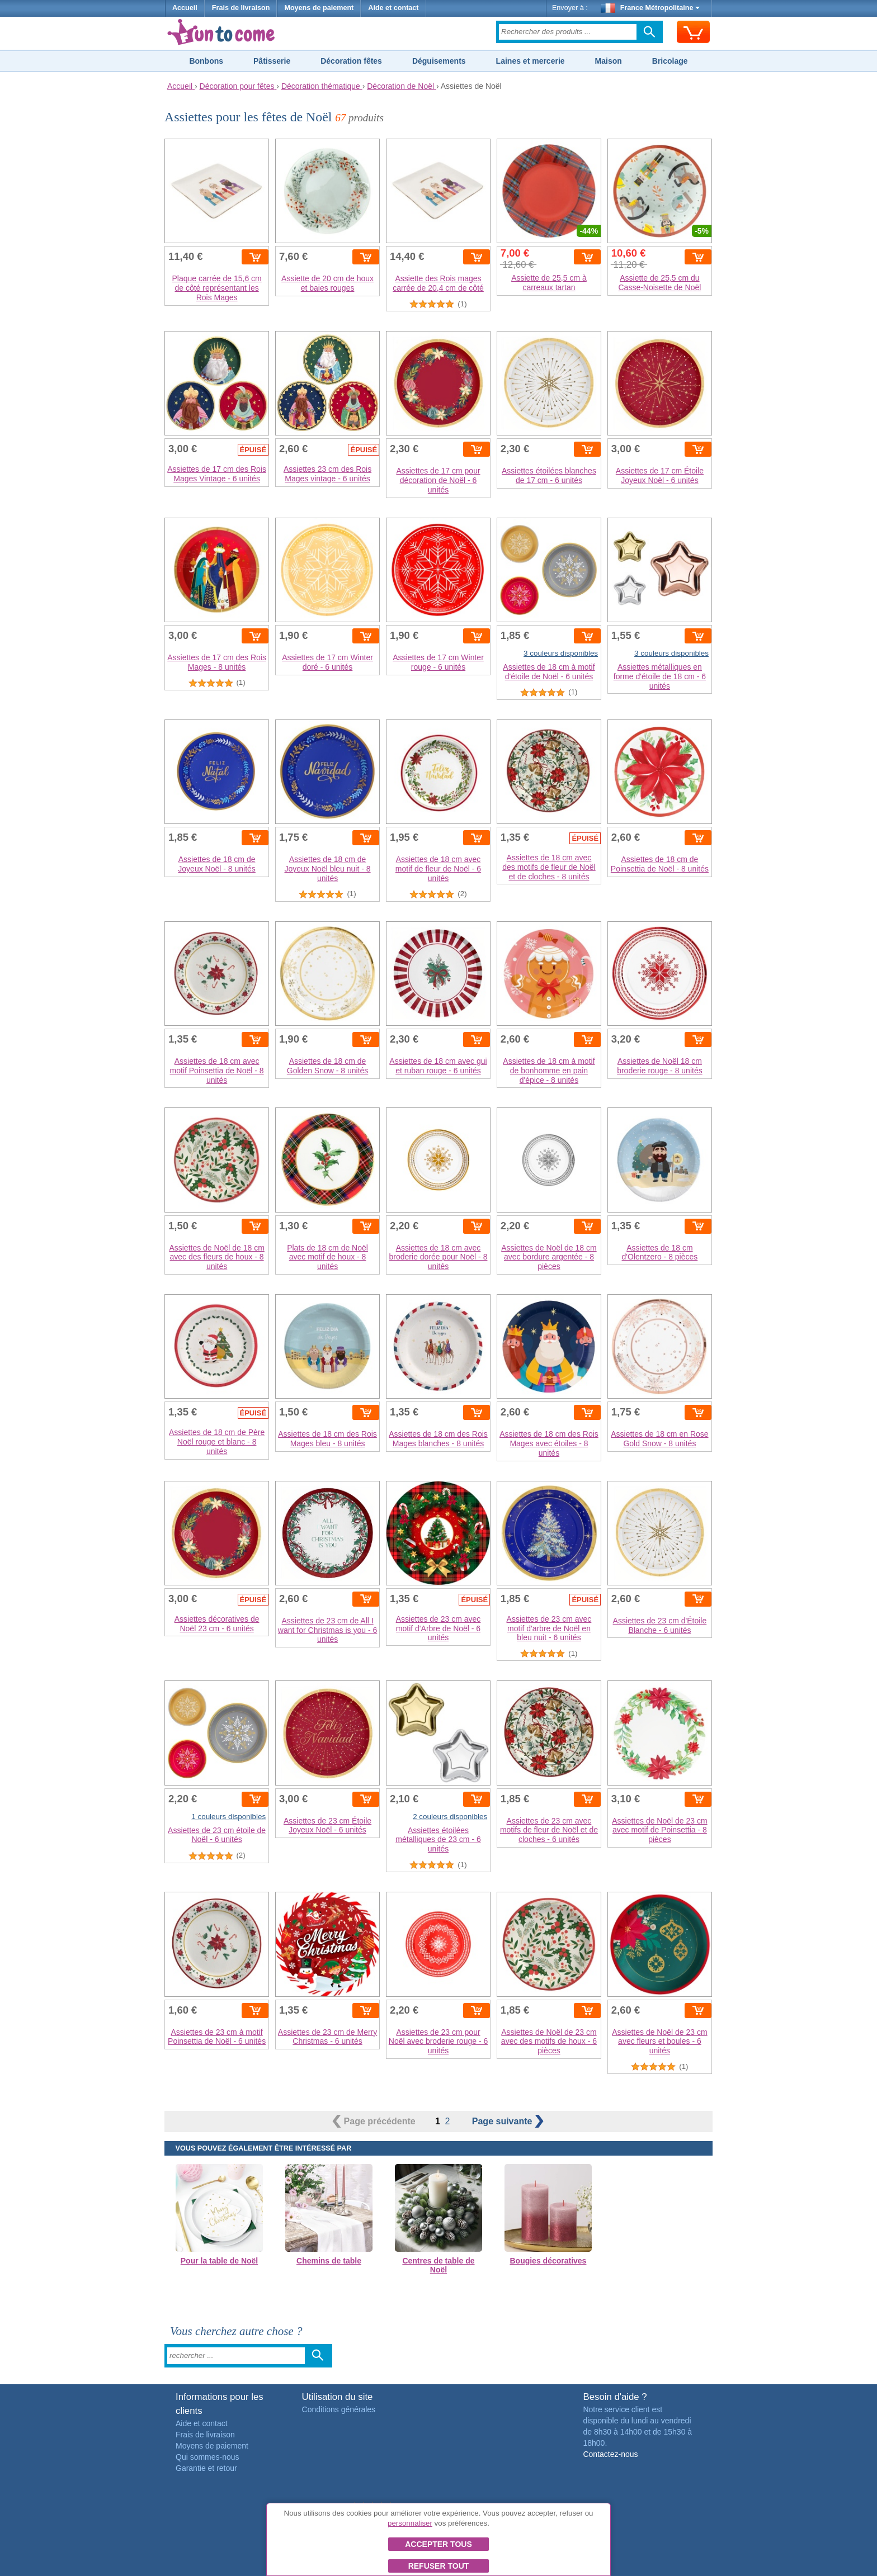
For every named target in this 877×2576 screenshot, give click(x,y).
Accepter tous (438, 2544)
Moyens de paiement (318, 8)
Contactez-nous (610, 2454)
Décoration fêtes (351, 60)
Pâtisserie (271, 60)
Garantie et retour (206, 2468)
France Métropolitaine (650, 8)
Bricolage (670, 60)
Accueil (184, 8)
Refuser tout (438, 2565)
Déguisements (439, 60)
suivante (508, 2121)
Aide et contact (393, 8)
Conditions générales (339, 2409)
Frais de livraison (241, 8)
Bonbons (206, 60)
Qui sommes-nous (207, 2456)
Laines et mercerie (530, 60)
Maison (608, 60)
